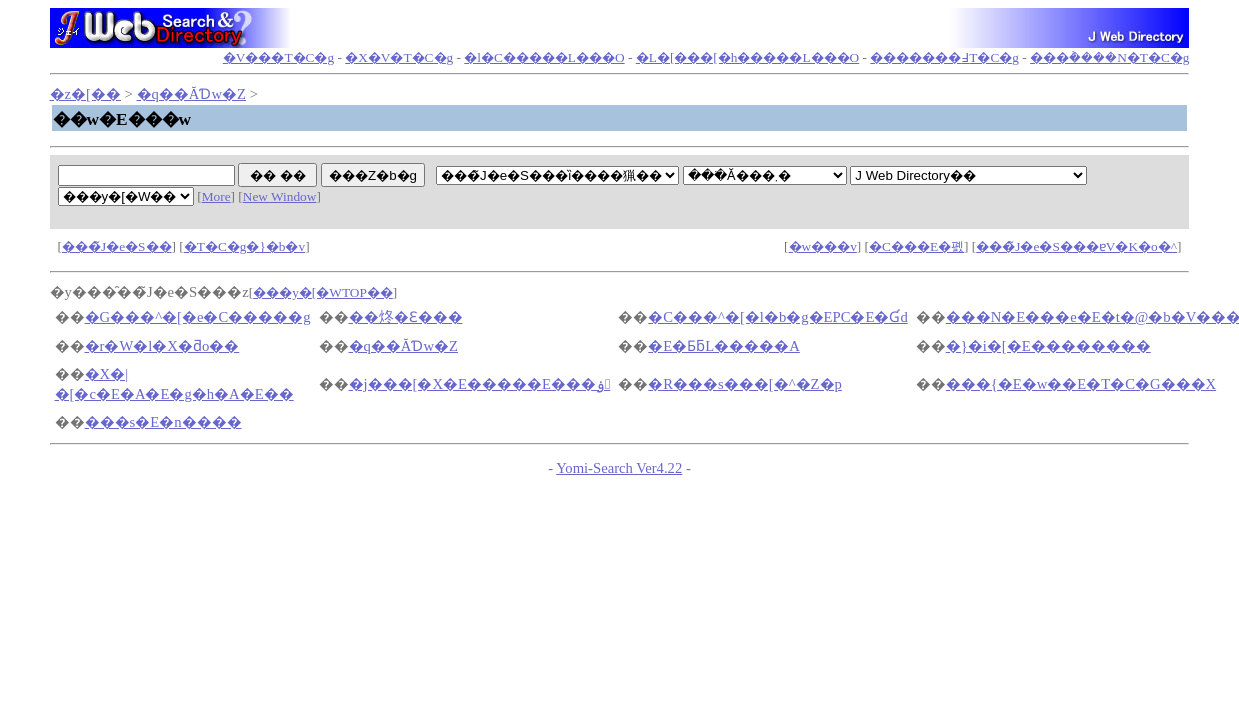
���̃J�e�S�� (117, 246)
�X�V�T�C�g (399, 57)
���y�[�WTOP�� (323, 292)
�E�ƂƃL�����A (724, 346)
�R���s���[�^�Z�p (745, 384)
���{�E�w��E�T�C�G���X (1081, 384)
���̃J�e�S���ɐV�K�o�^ (1076, 246)
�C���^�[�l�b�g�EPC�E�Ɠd (777, 317)
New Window (280, 196)
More (216, 196)
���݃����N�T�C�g (1109, 57)
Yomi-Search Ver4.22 (619, 468)
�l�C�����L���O (544, 57)
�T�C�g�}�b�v (244, 246)
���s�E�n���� (163, 422)
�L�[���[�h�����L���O (747, 57)
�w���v (823, 246)
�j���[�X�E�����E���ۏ (480, 384)
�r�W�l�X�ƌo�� (162, 346)
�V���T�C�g (278, 57)
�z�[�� (85, 94)
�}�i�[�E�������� (1048, 346)
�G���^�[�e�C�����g (198, 317)
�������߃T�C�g (944, 57)
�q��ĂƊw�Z (191, 94)
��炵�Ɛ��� (406, 317)
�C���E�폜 (916, 246)
